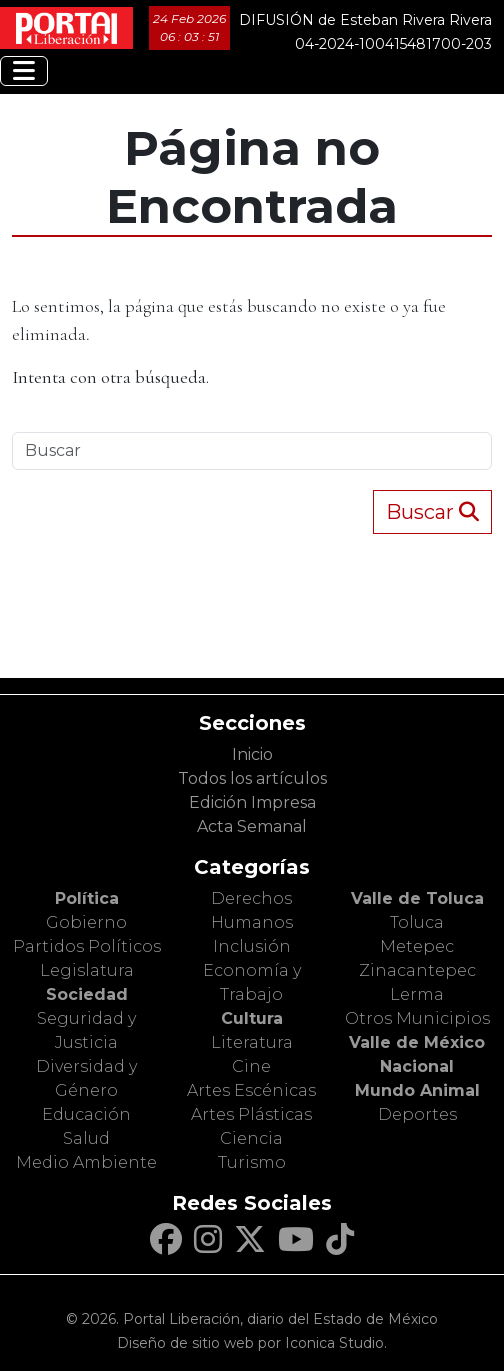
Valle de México (417, 1042)
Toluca (417, 922)
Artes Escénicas (251, 1090)
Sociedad (87, 994)
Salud (86, 1138)
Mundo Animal (417, 1090)
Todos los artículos (252, 778)
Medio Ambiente (86, 1162)
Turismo (252, 1162)
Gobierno (86, 922)
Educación (86, 1114)
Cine (251, 1066)
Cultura (252, 1018)
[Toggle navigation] (24, 71)
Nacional (417, 1066)
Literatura (252, 1042)
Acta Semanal (252, 826)
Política (87, 898)
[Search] (252, 451)
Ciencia (251, 1138)
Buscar (432, 512)
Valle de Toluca (417, 898)
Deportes (417, 1114)
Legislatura (87, 970)
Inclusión (252, 946)
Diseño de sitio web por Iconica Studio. (252, 1343)
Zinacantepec (417, 970)
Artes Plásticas (251, 1114)
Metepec (417, 946)
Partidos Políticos (87, 946)
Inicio (252, 754)
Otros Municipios (417, 1018)
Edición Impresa (252, 802)
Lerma (417, 994)
